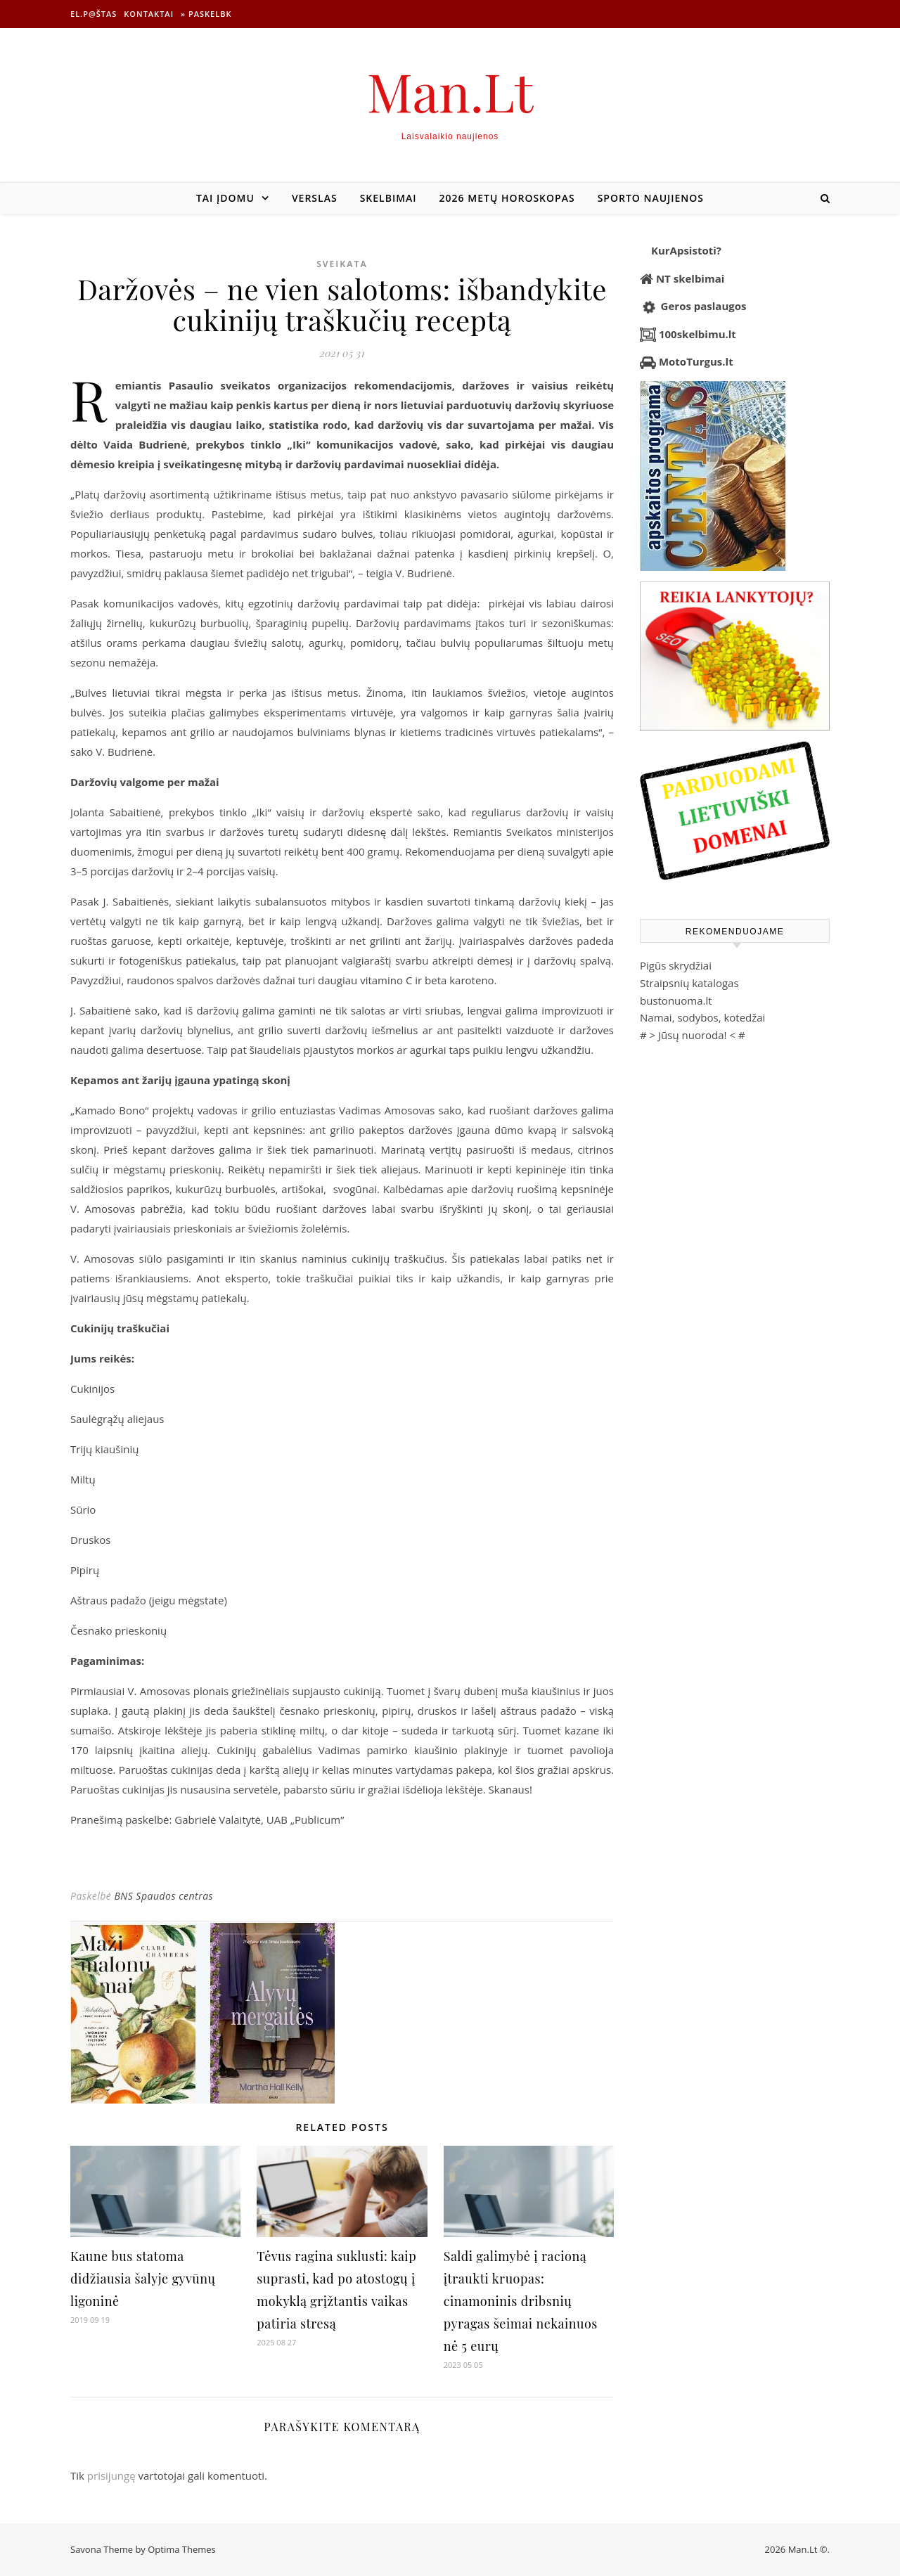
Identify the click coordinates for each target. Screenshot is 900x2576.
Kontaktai (149, 13)
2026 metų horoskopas (507, 198)
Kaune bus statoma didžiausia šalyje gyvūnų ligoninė (142, 2279)
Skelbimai (388, 198)
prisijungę (111, 2475)
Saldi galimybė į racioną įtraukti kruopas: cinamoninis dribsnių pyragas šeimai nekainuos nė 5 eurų (521, 2301)
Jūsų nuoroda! (692, 1035)
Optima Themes (182, 2549)
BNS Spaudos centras (163, 1895)
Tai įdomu (225, 198)
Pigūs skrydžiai (676, 965)
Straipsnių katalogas (689, 983)
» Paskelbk (206, 13)
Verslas (315, 198)
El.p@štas (93, 13)
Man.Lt (450, 91)
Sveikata (342, 264)
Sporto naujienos (651, 198)
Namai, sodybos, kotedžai (702, 1017)
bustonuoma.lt (676, 1000)
